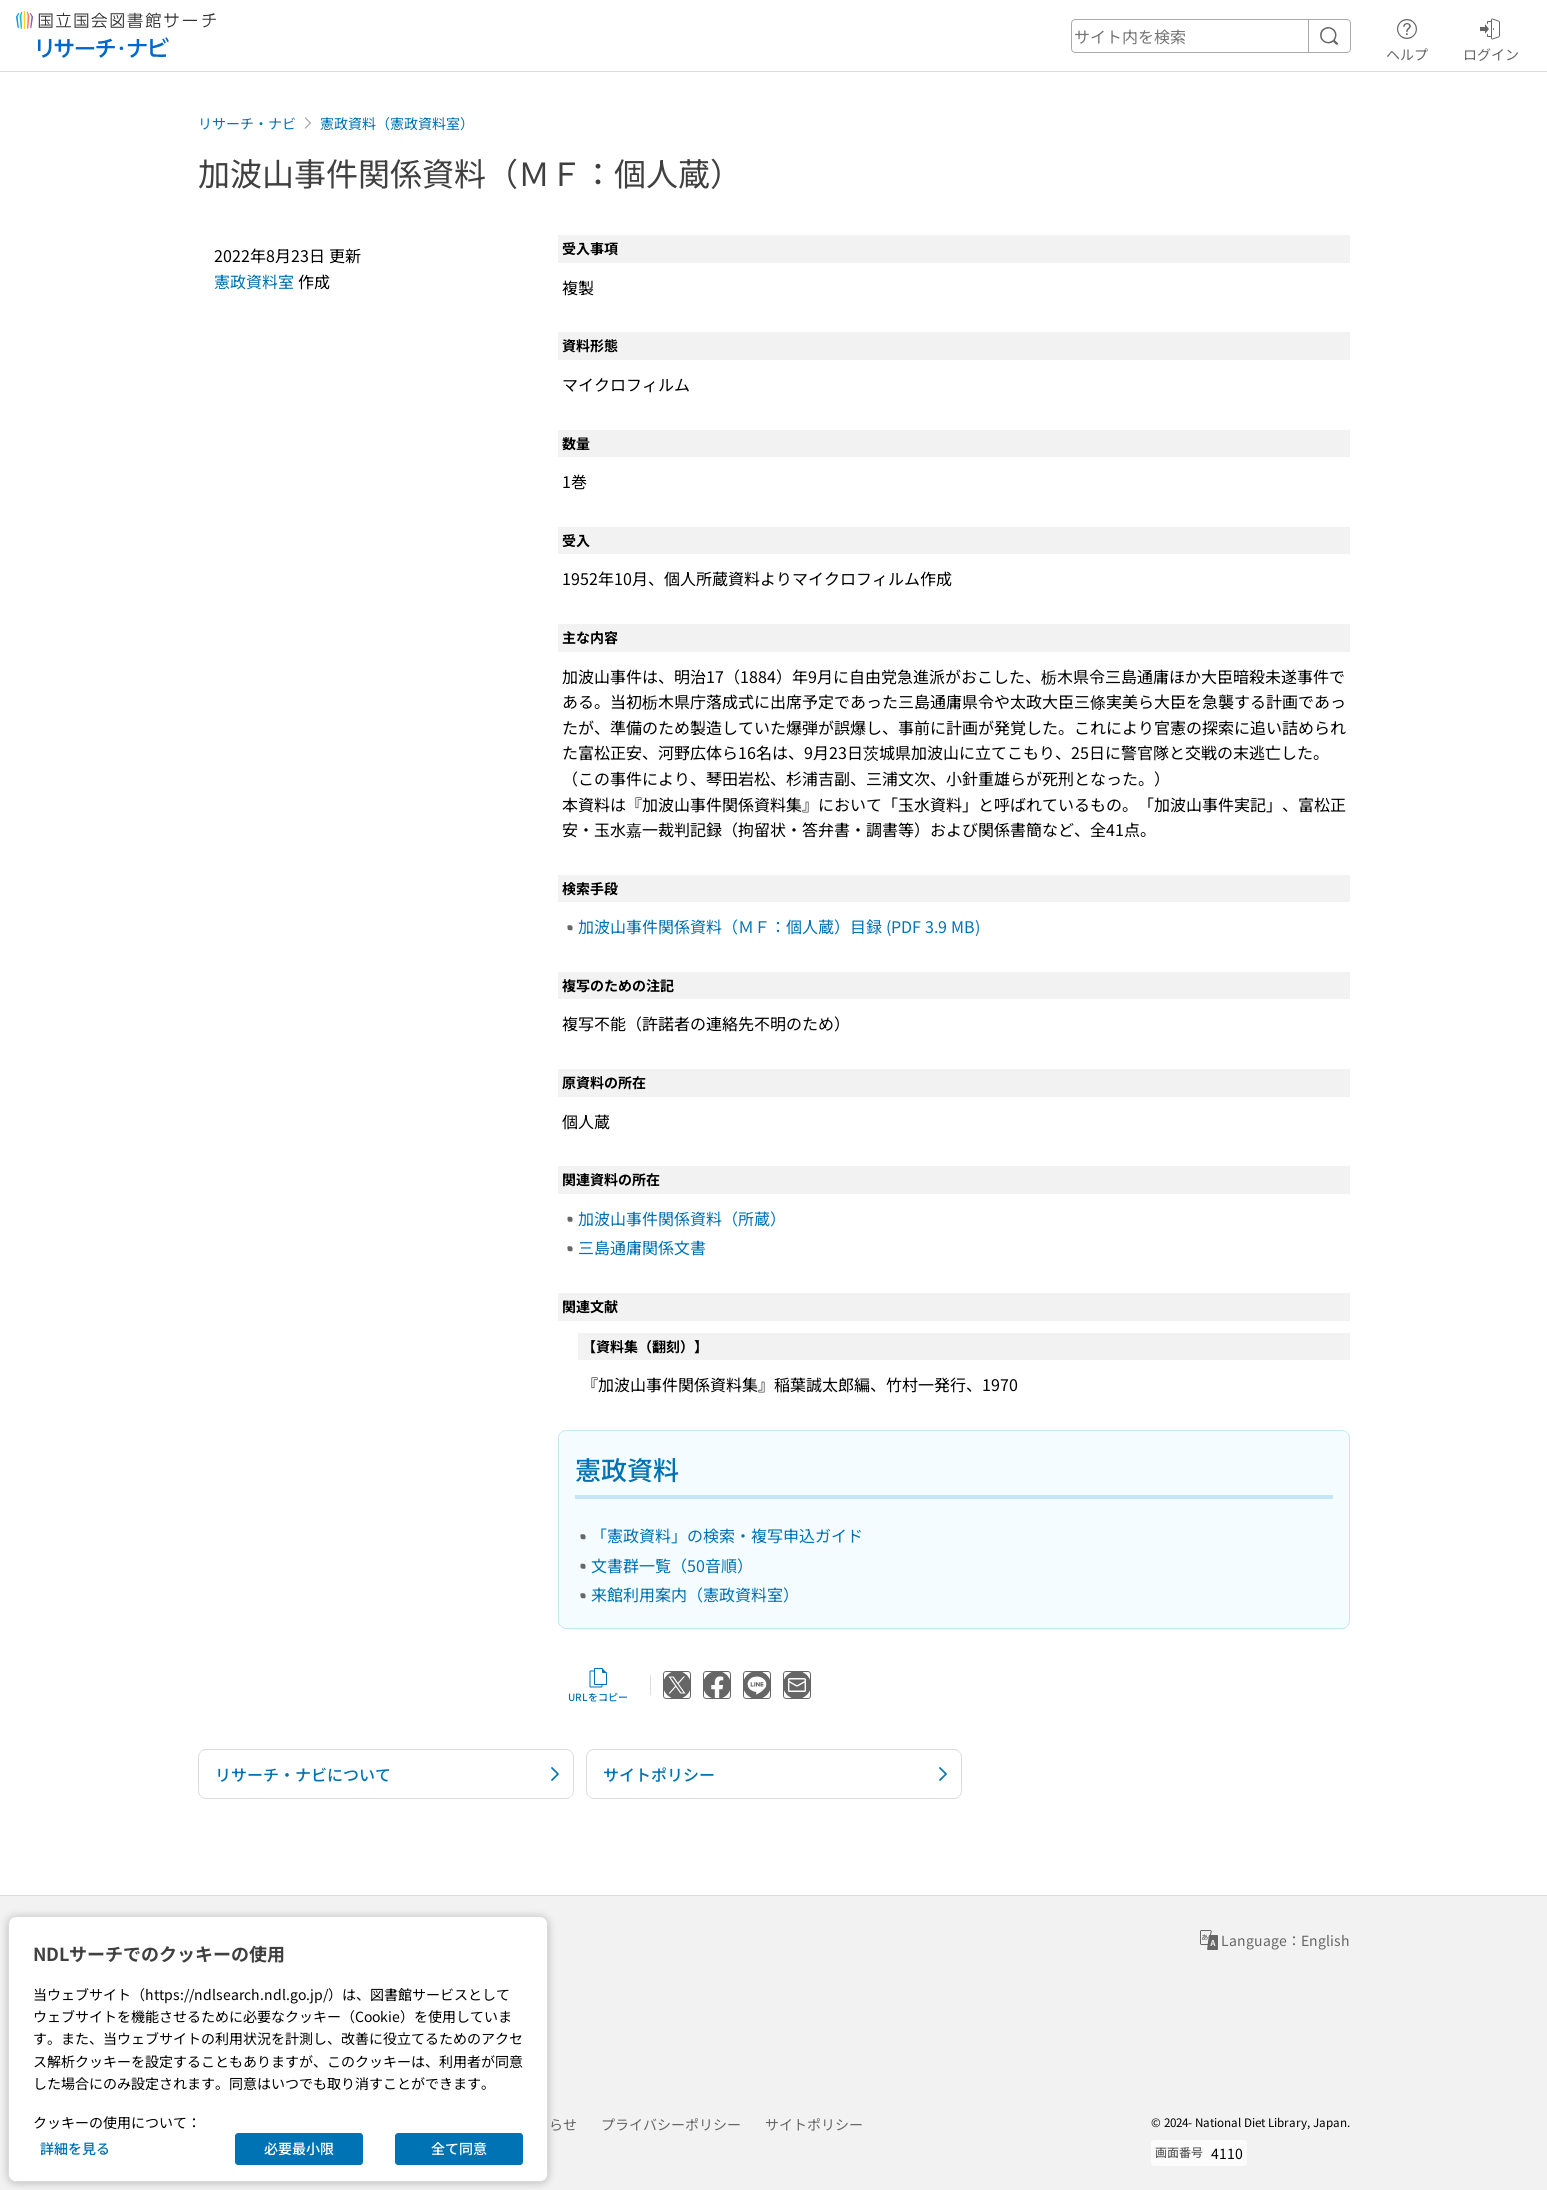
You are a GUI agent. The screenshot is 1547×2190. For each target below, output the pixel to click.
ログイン (1491, 37)
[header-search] (1211, 36)
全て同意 (459, 2148)
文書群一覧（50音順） (672, 1565)
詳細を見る (75, 2148)
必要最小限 (299, 2148)
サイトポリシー (814, 2124)
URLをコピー (598, 1685)
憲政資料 (627, 1468)
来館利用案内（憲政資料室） (695, 1594)
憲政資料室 (254, 281)
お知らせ (549, 2124)
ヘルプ (1407, 37)
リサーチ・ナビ (247, 123)
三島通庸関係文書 (642, 1247)
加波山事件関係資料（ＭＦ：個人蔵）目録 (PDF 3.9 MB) (779, 926)
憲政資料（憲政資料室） (397, 123)
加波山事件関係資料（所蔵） (682, 1218)
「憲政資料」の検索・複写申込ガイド (727, 1535)
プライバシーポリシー (671, 2124)
